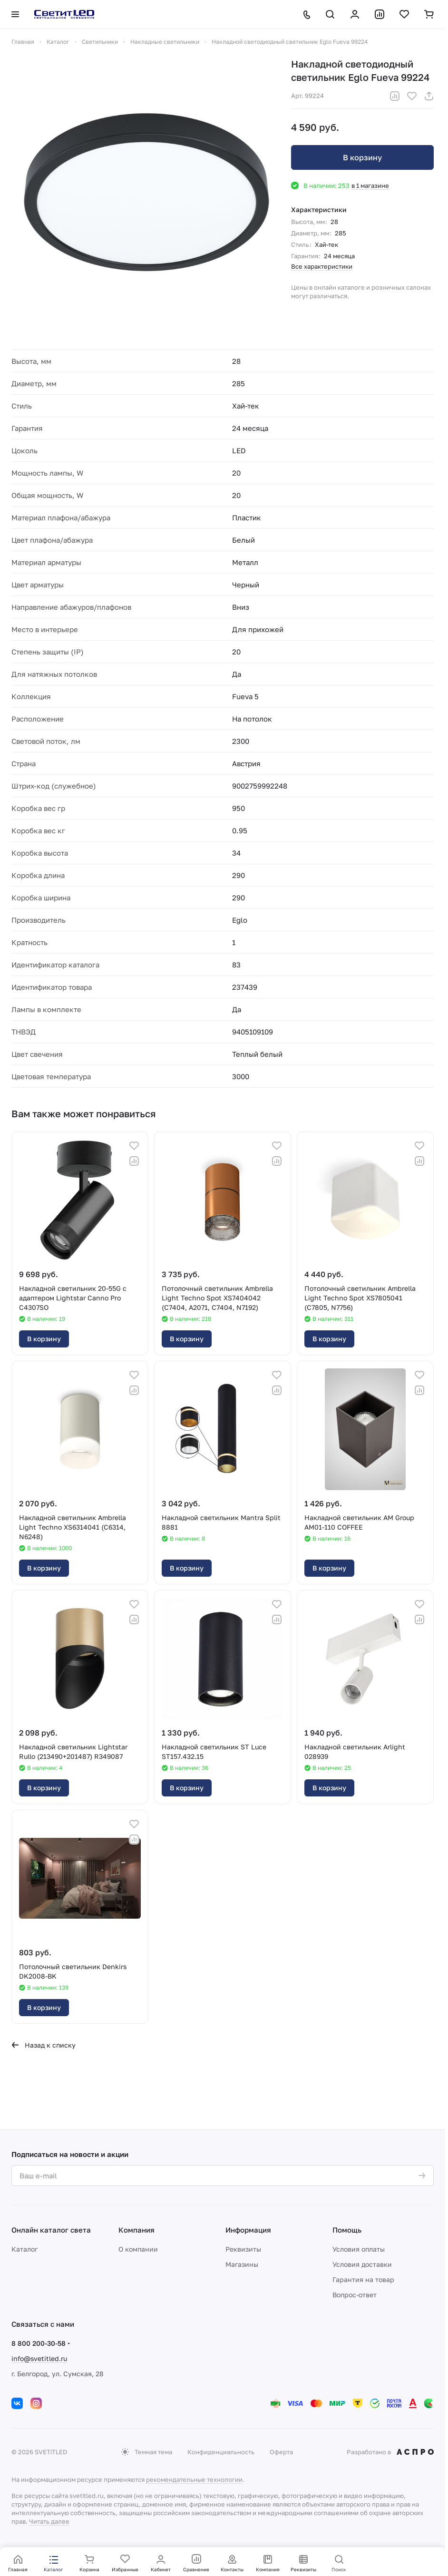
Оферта (281, 2452)
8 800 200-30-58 (38, 2343)
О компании (138, 2249)
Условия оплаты (358, 2249)
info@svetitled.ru (39, 2358)
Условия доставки (362, 2264)
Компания (136, 2229)
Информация (248, 2229)
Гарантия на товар (363, 2279)
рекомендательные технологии (194, 2479)
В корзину (362, 157)
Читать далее (49, 2521)
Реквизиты (243, 2249)
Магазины (241, 2264)
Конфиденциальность (220, 2452)
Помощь (346, 2229)
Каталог (24, 2249)
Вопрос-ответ (354, 2295)
